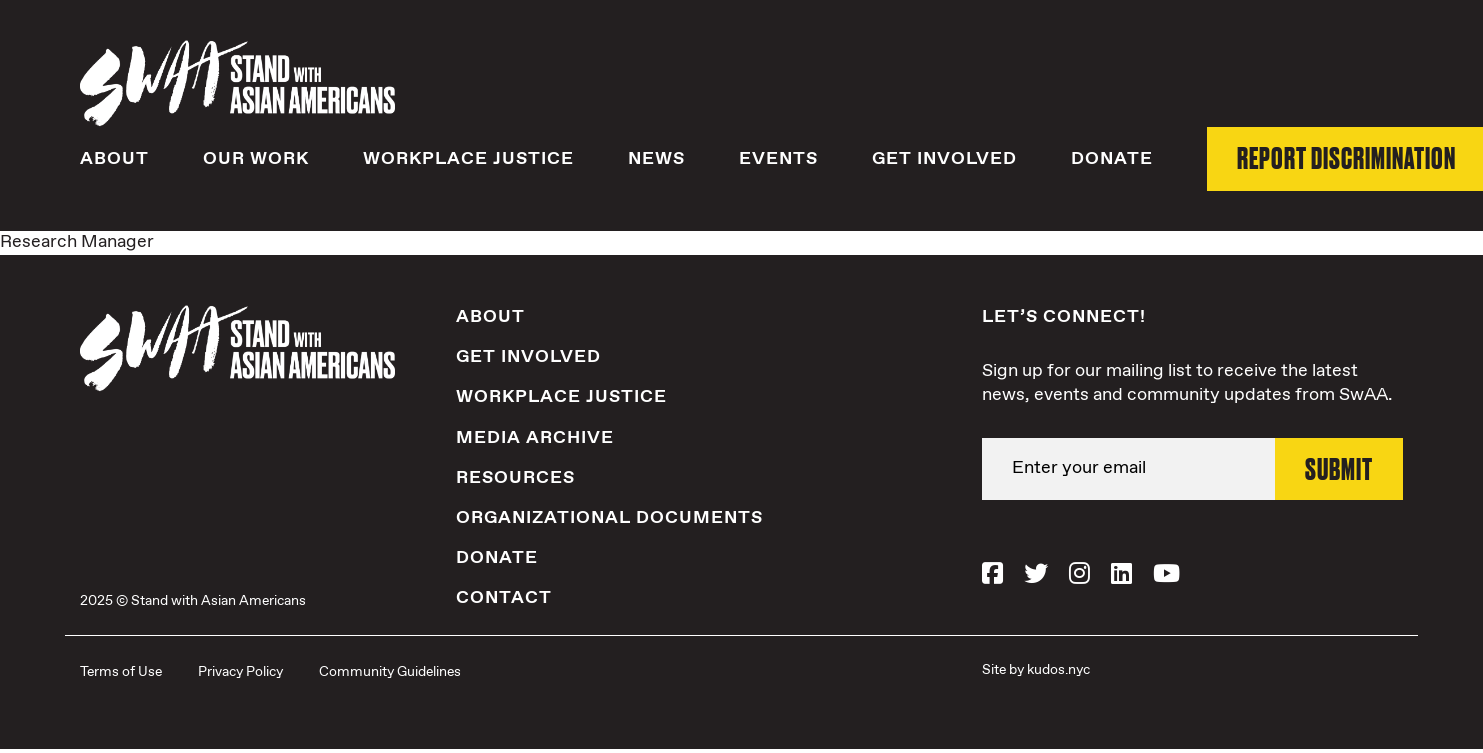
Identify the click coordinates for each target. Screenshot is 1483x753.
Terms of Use (121, 672)
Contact (504, 598)
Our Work (256, 159)
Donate (1112, 159)
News (656, 159)
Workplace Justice (468, 159)
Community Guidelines (390, 672)
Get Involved (944, 159)
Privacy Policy (240, 672)
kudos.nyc (1058, 670)
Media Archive (535, 438)
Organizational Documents (609, 518)
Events (778, 159)
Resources (515, 478)
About (114, 159)
